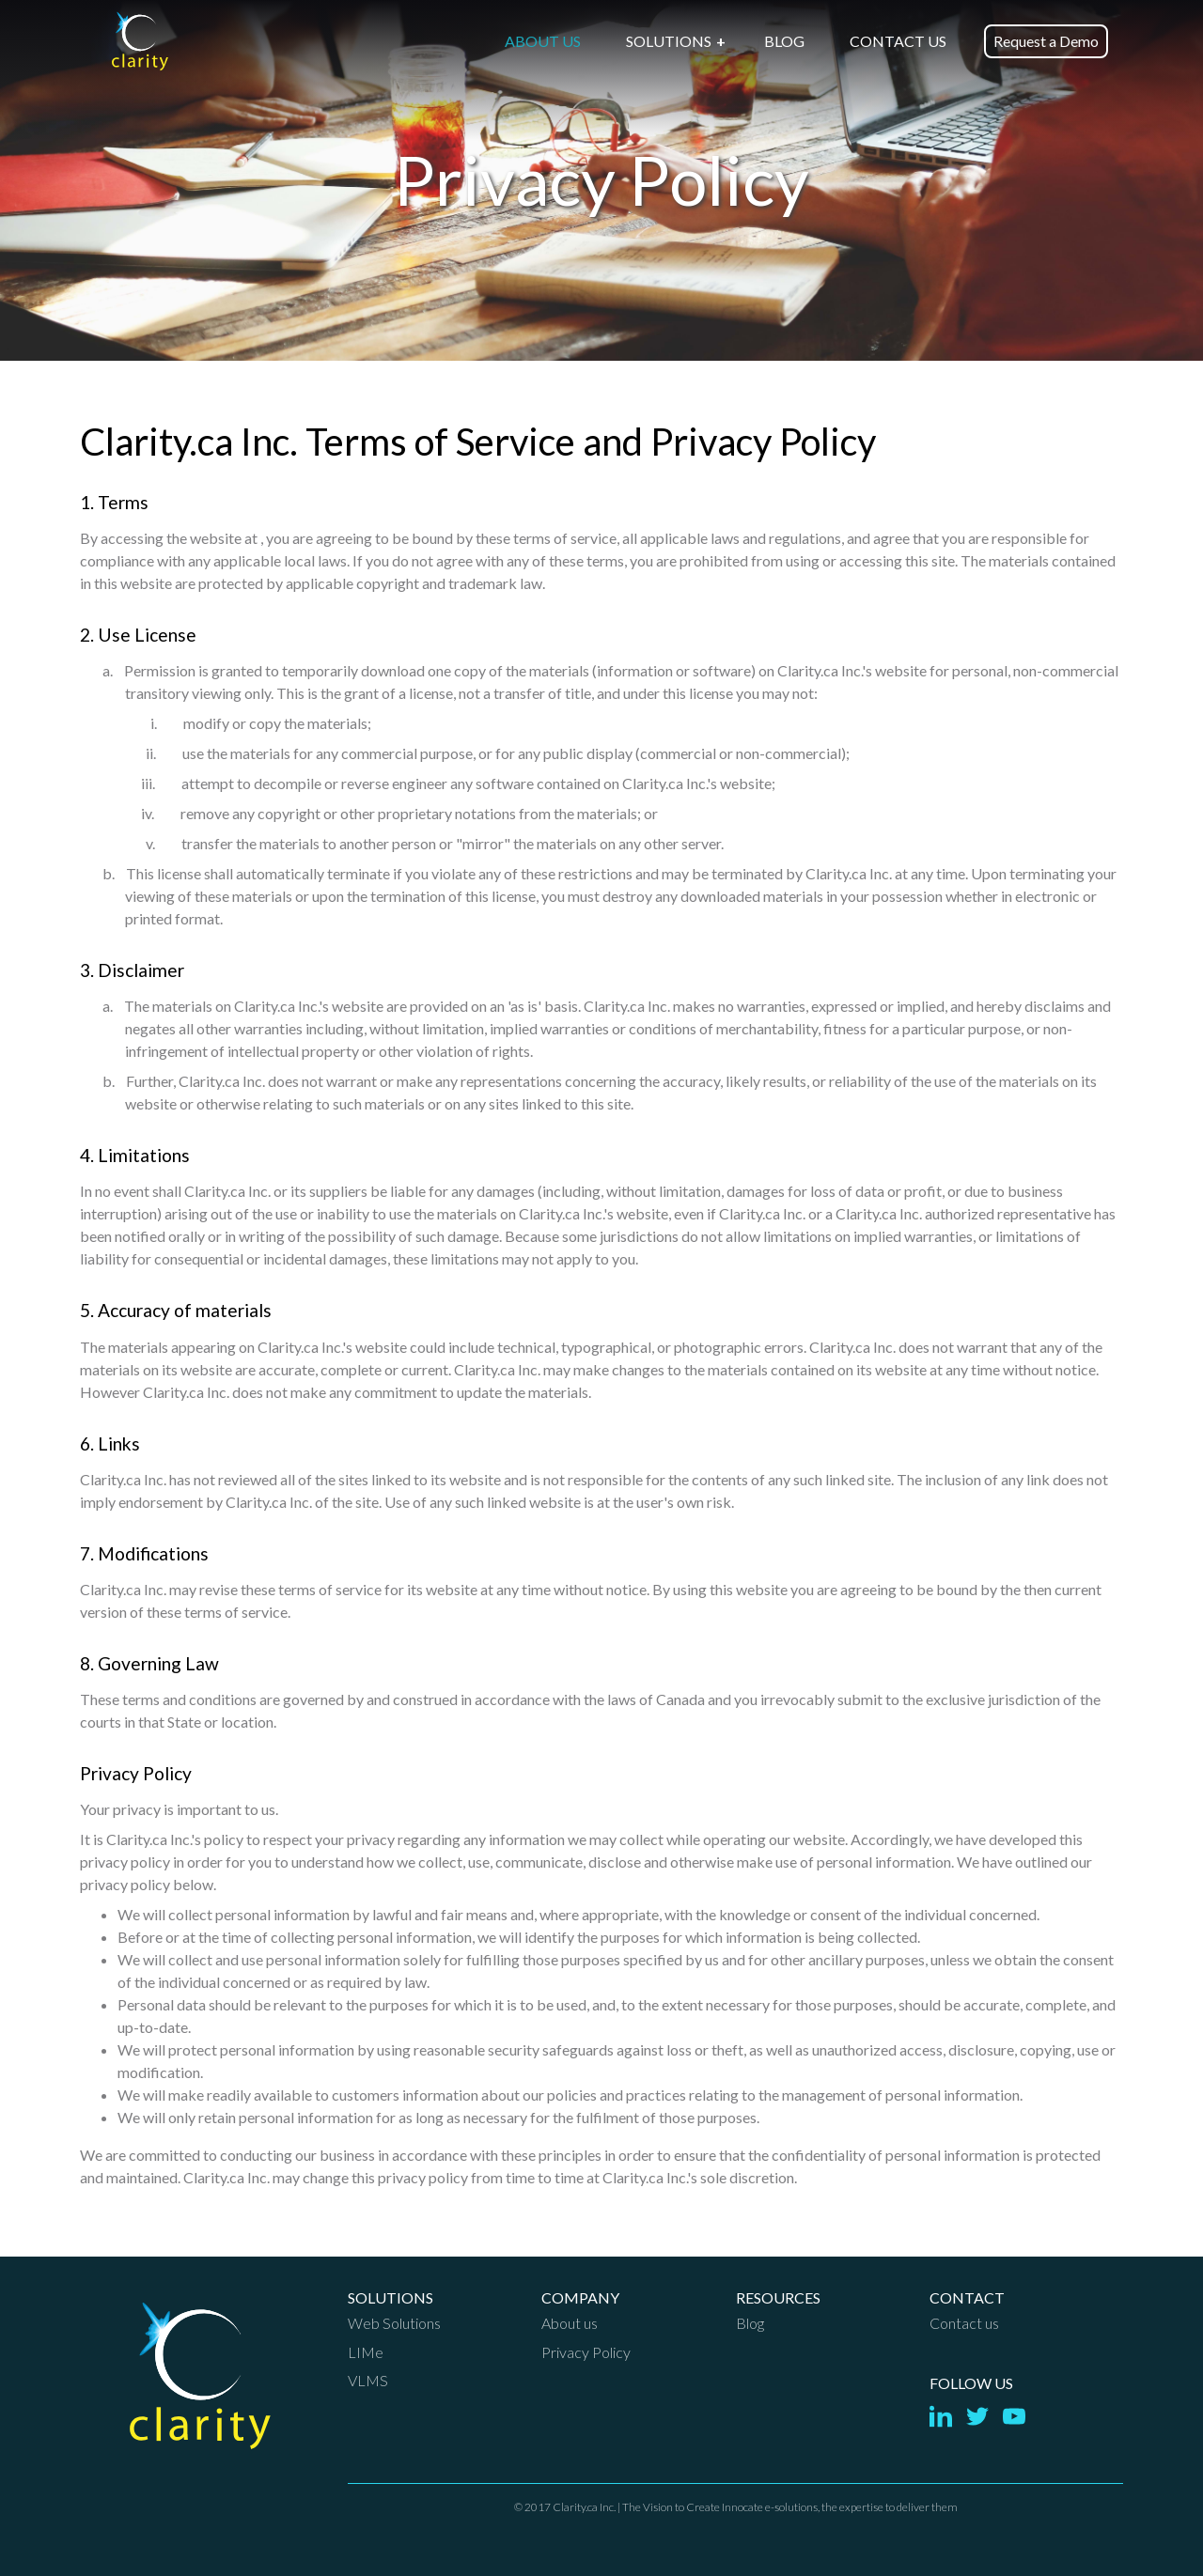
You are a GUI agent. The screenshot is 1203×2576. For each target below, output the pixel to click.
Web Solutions (394, 2323)
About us (569, 2323)
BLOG (784, 41)
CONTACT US (898, 41)
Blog (750, 2323)
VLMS (368, 2380)
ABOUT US (543, 41)
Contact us (964, 2323)
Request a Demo (1046, 41)
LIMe (365, 2352)
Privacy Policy (586, 2352)
